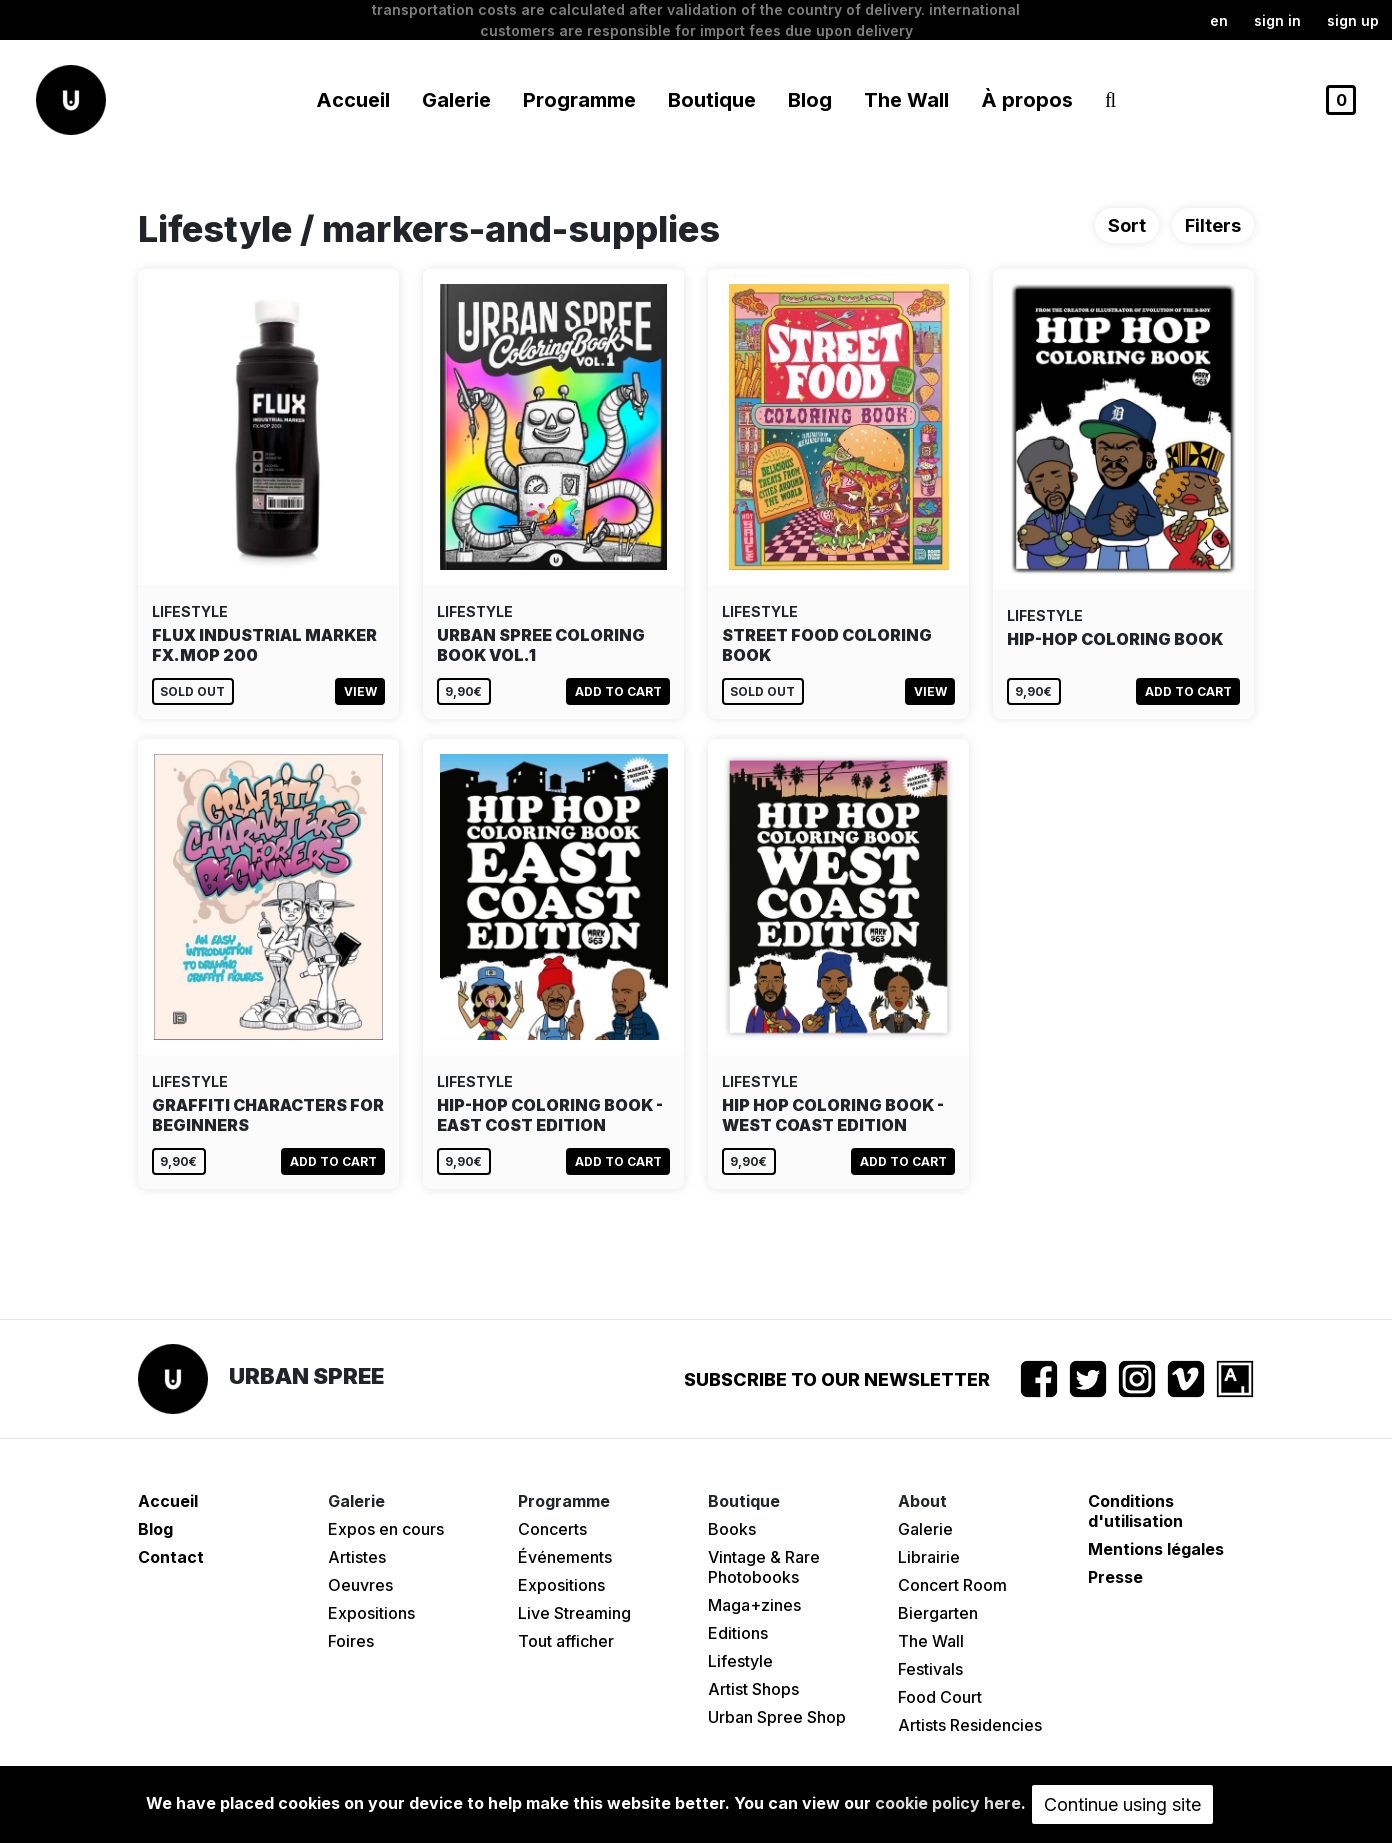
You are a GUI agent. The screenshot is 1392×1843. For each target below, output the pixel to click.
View (360, 691)
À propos (1027, 100)
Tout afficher (566, 1641)
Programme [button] (579, 100)
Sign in (1277, 20)
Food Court (940, 1697)
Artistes (357, 1557)
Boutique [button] (712, 100)
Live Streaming (574, 1613)
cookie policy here (948, 1803)
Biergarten (938, 1613)
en (1219, 20)
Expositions (371, 1613)
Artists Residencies (970, 1725)
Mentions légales (1156, 1549)
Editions (738, 1633)
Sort (1127, 225)
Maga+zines (754, 1605)
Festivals (930, 1669)
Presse (1115, 1577)
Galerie (925, 1529)
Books (732, 1529)
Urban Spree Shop (777, 1717)
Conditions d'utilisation (1135, 1511)
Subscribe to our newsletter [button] (837, 1379)
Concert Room (952, 1585)
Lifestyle (740, 1661)
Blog (810, 100)
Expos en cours (386, 1529)
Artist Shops (753, 1689)
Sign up (1353, 20)
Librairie (929, 1557)
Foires (351, 1641)
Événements (565, 1557)
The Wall (906, 100)
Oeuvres (360, 1585)
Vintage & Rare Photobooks (764, 1567)
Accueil (353, 100)
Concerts (552, 1529)
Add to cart (618, 691)
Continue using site (1122, 1804)
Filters (1213, 225)
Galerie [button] (456, 100)
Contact (171, 1557)
